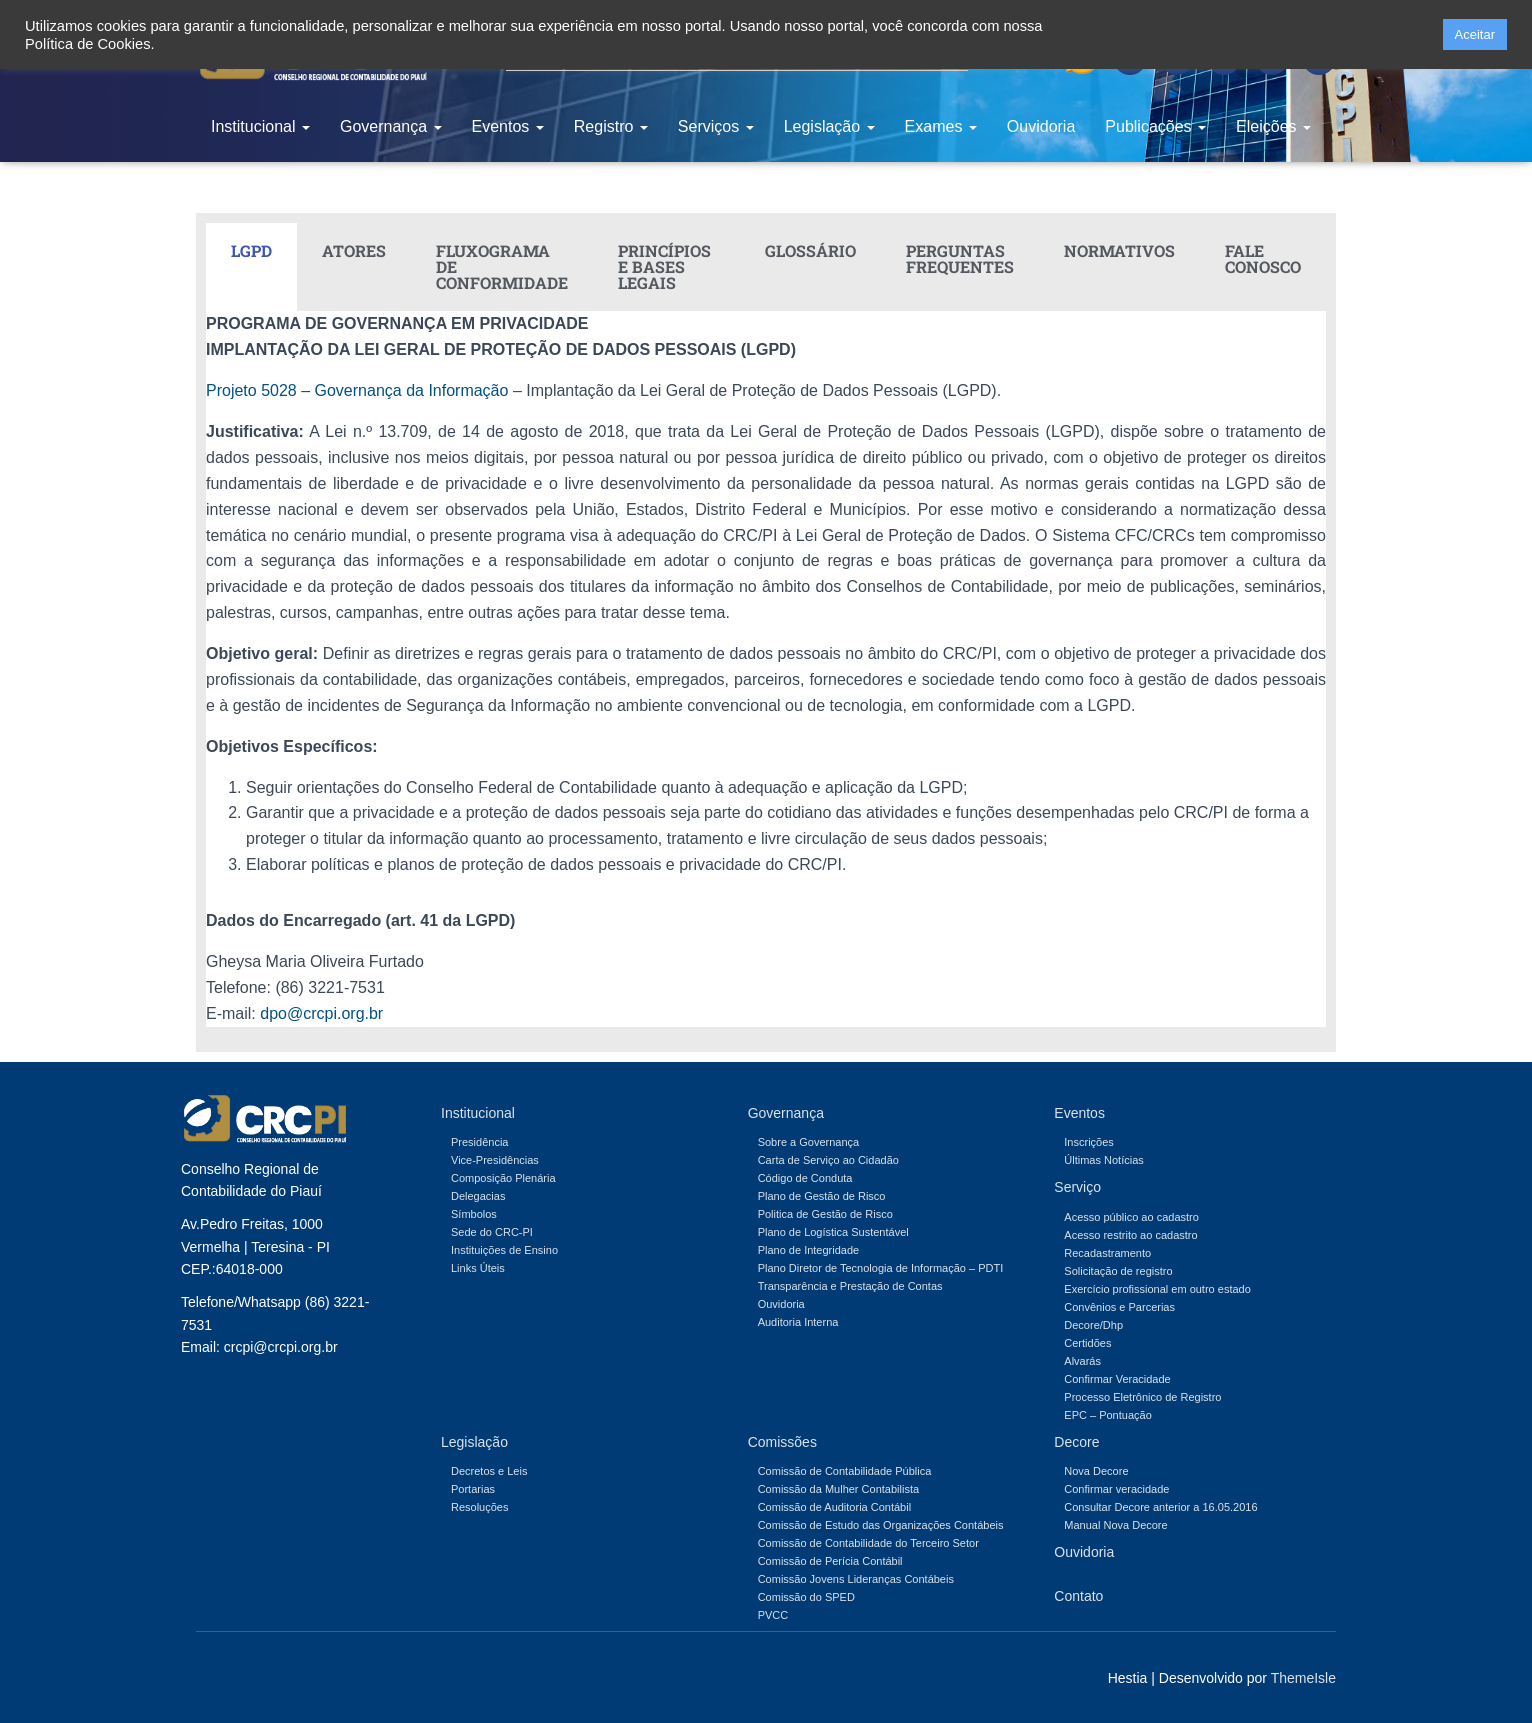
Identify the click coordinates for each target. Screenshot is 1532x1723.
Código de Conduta (805, 1178)
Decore (1076, 1442)
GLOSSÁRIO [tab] (810, 250)
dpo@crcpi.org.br (321, 1013)
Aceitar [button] (1475, 34)
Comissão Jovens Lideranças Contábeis (856, 1579)
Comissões (782, 1442)
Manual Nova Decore (1115, 1525)
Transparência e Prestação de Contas (850, 1286)
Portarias (473, 1489)
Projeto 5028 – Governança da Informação (357, 390)
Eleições (1273, 126)
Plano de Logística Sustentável (833, 1232)
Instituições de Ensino (504, 1250)
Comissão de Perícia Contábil (830, 1561)
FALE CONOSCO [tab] (1263, 258)
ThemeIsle (1303, 1678)
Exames (941, 126)
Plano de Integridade (809, 1250)
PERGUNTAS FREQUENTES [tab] (960, 258)
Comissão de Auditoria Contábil (834, 1507)
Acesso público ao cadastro (1131, 1217)
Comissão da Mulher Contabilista (838, 1489)
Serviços (716, 126)
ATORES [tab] (354, 250)
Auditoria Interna (798, 1322)
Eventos (508, 126)
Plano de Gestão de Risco (822, 1196)
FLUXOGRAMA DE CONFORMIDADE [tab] (502, 266)
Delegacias (478, 1196)
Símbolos (474, 1214)
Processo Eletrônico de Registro (1142, 1397)
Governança (391, 126)
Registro (611, 126)
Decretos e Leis (489, 1471)
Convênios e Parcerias (1119, 1307)
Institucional (260, 126)
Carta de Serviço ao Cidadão (828, 1160)
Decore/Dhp (1093, 1325)
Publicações (1155, 126)
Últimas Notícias (1103, 1160)
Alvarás (1082, 1361)
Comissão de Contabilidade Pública (845, 1471)
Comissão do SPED (806, 1597)
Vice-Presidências (495, 1160)
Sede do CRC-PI (492, 1232)
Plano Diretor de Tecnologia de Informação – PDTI (881, 1268)
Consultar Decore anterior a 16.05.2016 (1160, 1507)
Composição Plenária (503, 1178)
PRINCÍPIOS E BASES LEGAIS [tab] (664, 266)
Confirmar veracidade (1116, 1489)
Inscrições (1089, 1142)
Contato (1078, 1596)
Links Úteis (478, 1268)
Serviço (1077, 1187)
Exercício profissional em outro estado (1157, 1289)
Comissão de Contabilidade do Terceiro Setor (868, 1543)
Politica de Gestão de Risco (825, 1214)
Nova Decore (1096, 1471)
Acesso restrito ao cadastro (1130, 1235)
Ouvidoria (1041, 126)
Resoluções (479, 1507)
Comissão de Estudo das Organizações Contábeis (881, 1525)
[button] (1421, 35)
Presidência (479, 1142)
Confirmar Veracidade (1117, 1379)
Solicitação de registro (1118, 1271)
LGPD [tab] (251, 250)
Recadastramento (1107, 1253)
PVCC (773, 1615)
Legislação (829, 126)
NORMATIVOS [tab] (1119, 250)
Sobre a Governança (809, 1142)
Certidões (1087, 1343)
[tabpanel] (766, 668)
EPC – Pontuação (1107, 1415)
